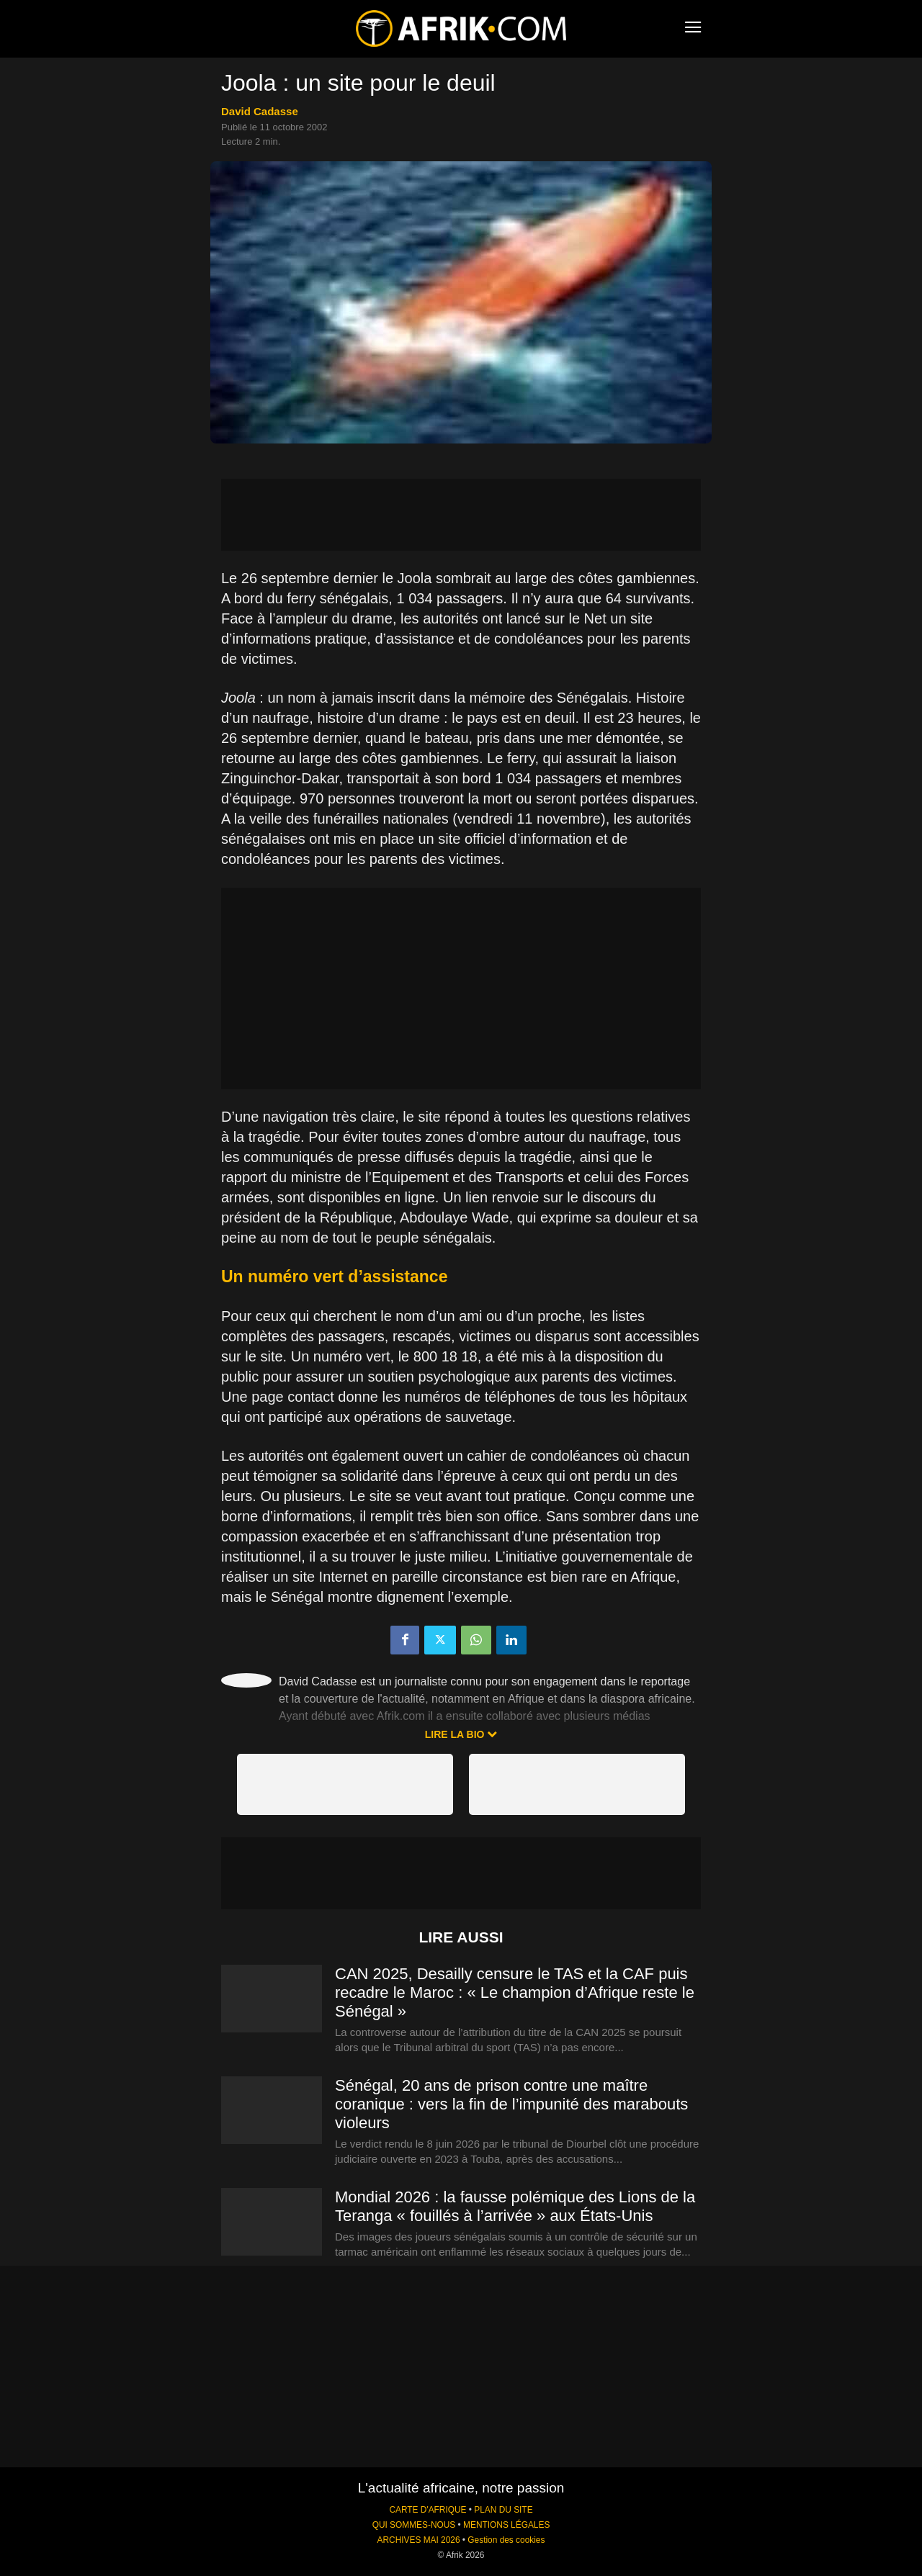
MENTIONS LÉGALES (506, 2525)
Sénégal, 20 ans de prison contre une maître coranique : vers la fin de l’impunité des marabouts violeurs (511, 2104)
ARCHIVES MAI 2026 (418, 2540)
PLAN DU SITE (503, 2510)
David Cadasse (259, 111)
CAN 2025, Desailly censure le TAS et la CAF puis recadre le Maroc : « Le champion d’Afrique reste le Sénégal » (514, 1992)
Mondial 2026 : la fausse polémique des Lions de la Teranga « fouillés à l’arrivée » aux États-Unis (515, 2206)
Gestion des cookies (506, 2540)
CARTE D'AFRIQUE (427, 2510)
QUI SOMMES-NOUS (414, 2525)
